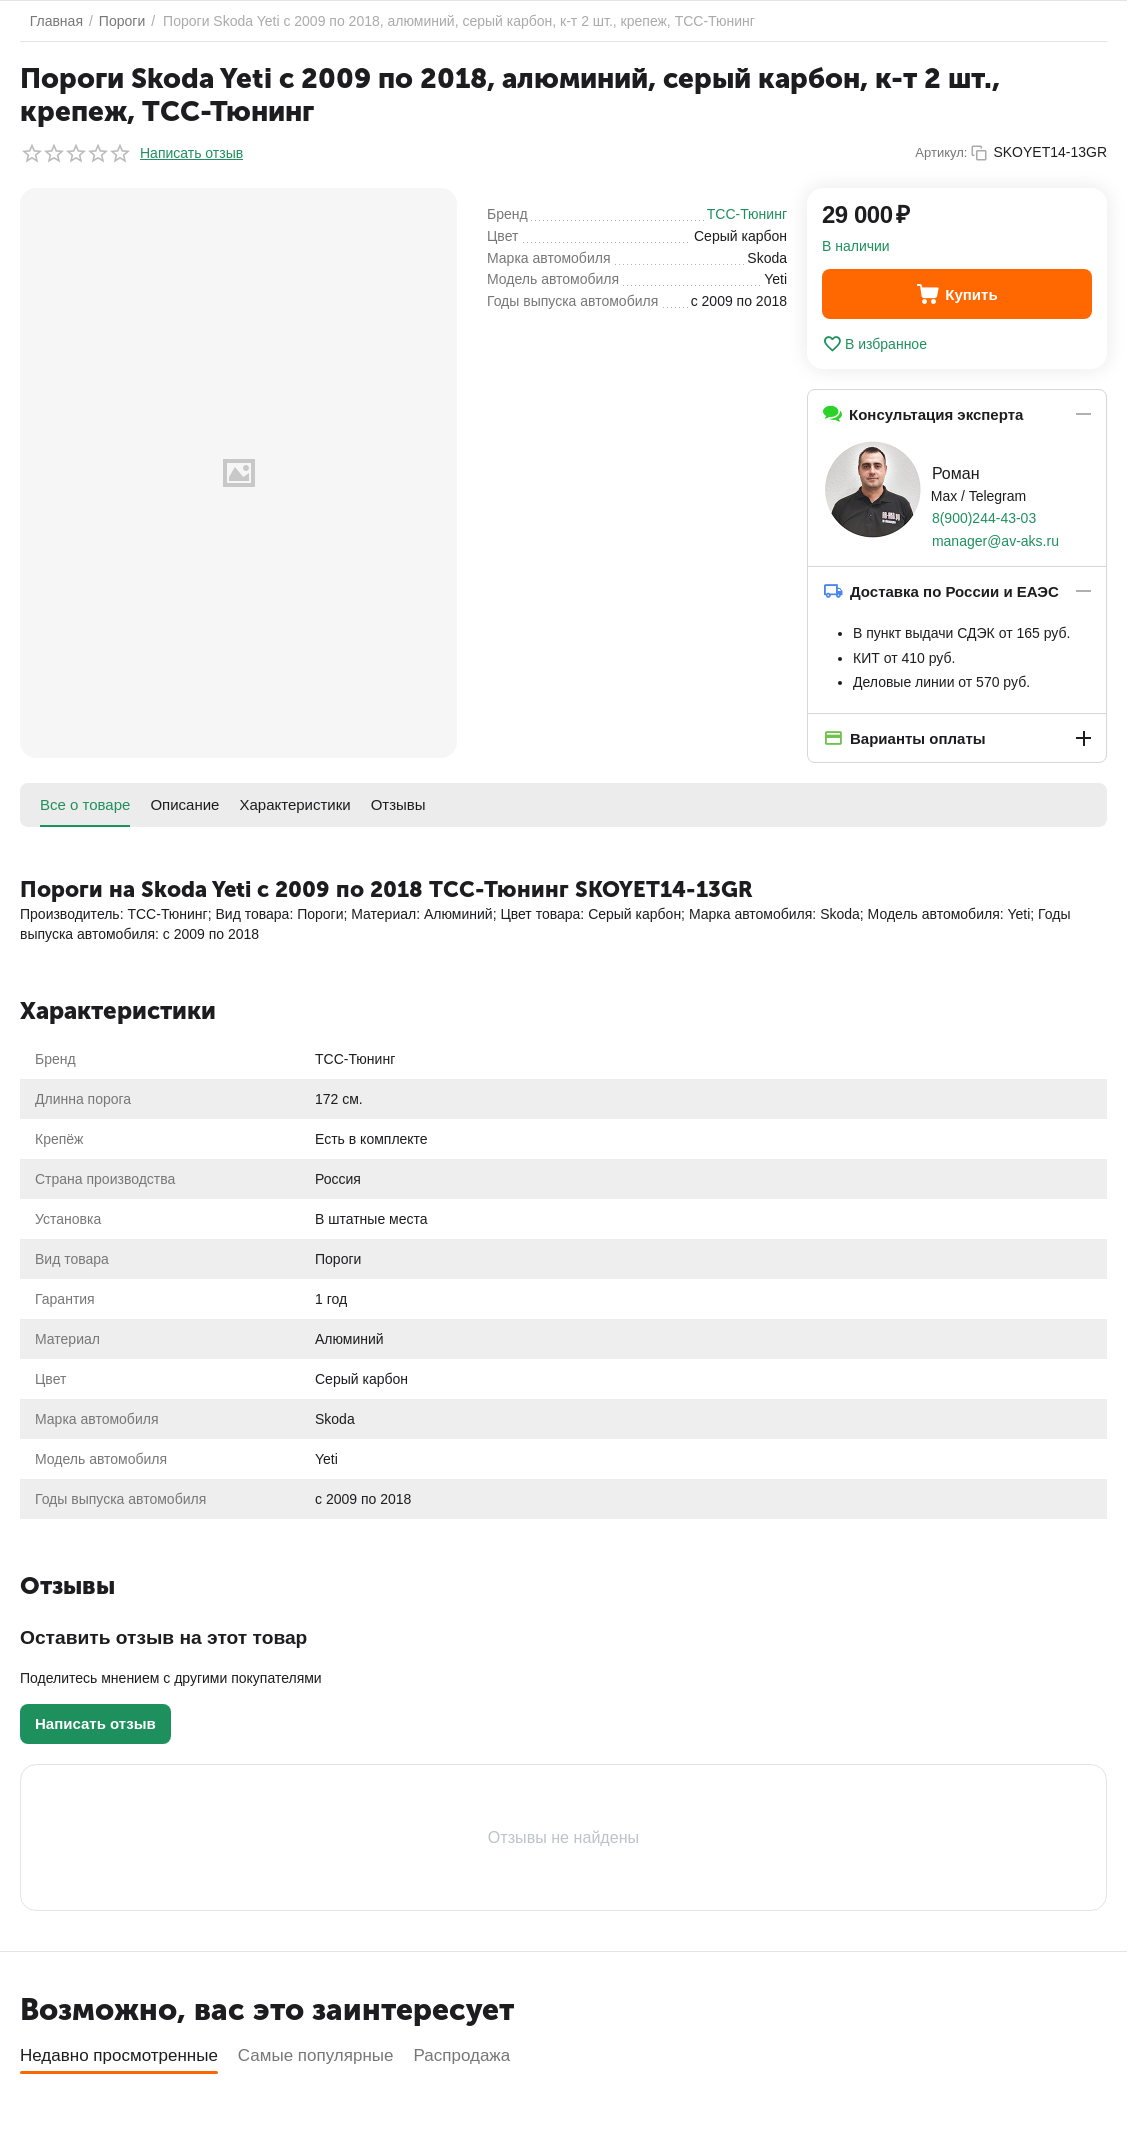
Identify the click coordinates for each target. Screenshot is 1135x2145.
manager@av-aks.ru (995, 541)
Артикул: (941, 152)
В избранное (874, 344)
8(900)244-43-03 (984, 518)
